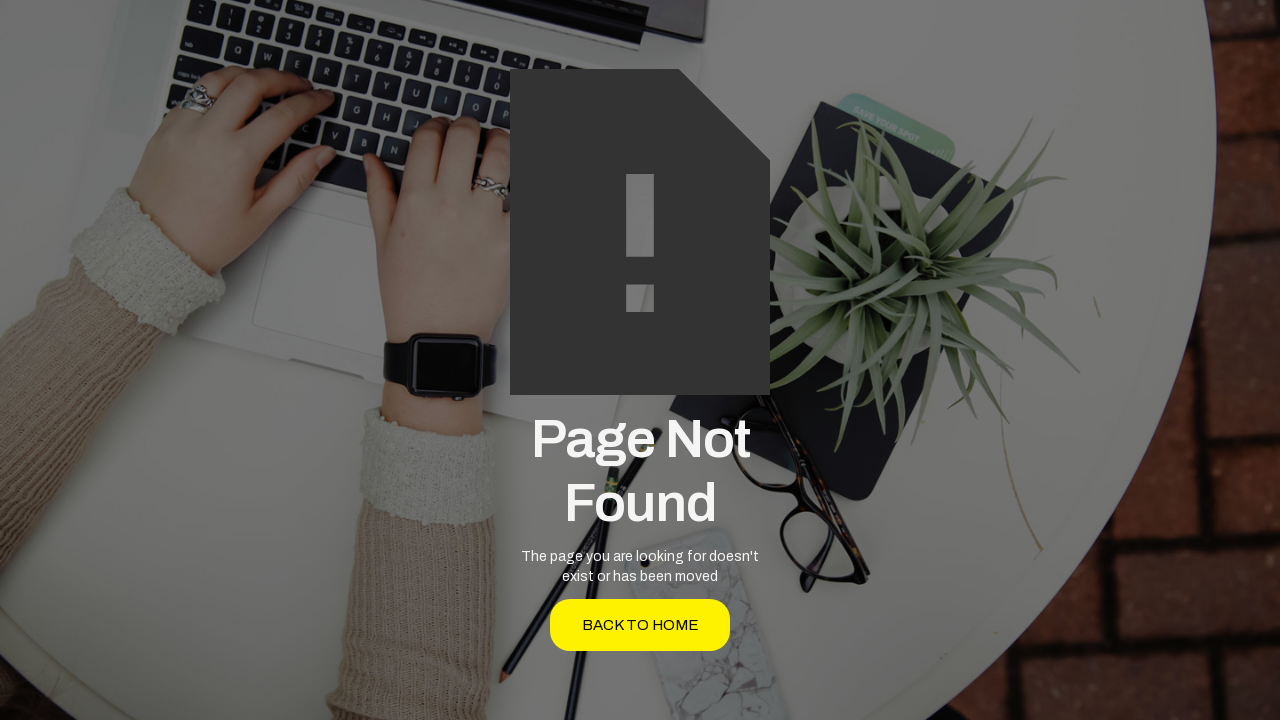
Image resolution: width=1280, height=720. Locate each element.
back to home (640, 625)
